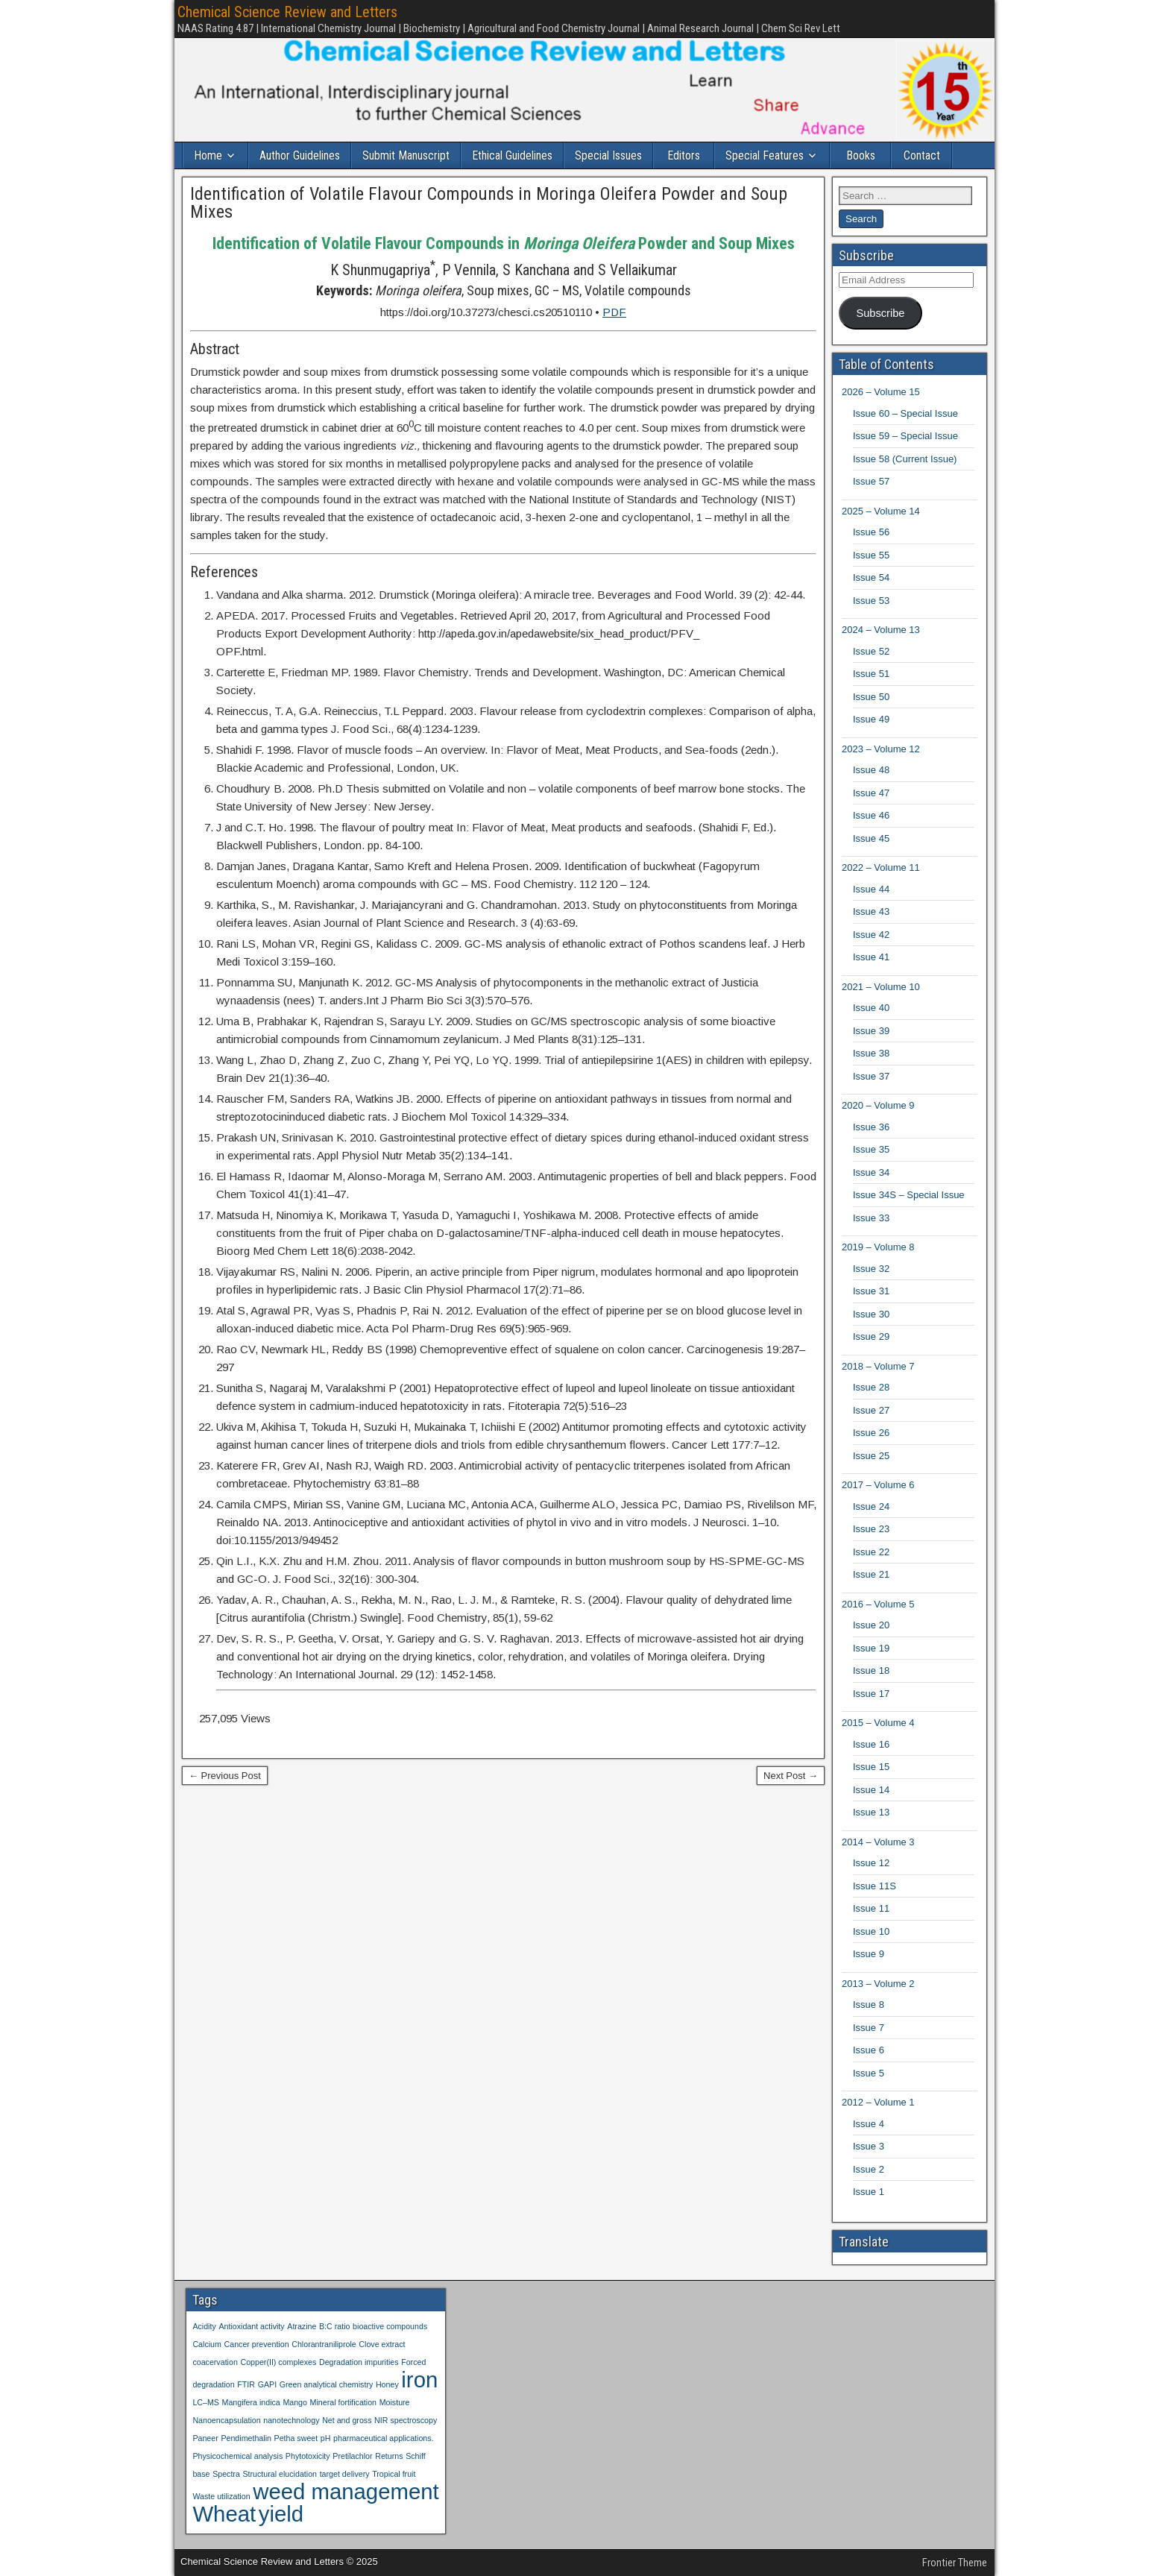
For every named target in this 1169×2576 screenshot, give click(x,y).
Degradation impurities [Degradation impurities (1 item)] (359, 2362)
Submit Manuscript (406, 155)
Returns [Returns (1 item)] (389, 2455)
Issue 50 (871, 696)
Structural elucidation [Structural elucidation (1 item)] (279, 2473)
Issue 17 (871, 1693)
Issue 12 (871, 1862)
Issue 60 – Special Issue (905, 413)
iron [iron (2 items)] (419, 2379)
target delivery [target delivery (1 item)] (345, 2473)
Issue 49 (871, 719)
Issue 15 (871, 1766)
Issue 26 (871, 1432)
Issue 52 (871, 651)
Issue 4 (868, 2123)
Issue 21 (871, 1574)
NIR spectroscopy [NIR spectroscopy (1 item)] (405, 2420)
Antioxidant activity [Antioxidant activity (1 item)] (251, 2326)
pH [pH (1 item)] (326, 2438)
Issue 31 (871, 1291)
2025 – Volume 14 (881, 511)
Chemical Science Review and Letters (287, 12)
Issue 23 (871, 1528)
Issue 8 (868, 2004)
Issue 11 (871, 1908)
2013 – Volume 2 (878, 1983)
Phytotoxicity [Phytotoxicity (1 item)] (308, 2455)
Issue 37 (871, 1076)
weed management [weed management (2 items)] (345, 2491)
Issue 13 (871, 1812)
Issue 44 (871, 889)
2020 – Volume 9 (878, 1105)
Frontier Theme (954, 2562)
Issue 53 (871, 600)
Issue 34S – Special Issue (909, 1194)
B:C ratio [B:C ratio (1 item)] (334, 2326)
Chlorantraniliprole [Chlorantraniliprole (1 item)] (324, 2344)
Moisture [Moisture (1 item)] (394, 2402)
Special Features (764, 155)
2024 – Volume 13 (881, 629)
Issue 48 (871, 769)
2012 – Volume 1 (878, 2102)
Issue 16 (871, 1744)
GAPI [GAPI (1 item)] (267, 2384)
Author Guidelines (299, 155)
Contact (922, 155)
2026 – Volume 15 (881, 391)
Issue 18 (871, 1670)
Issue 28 (871, 1387)
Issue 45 (871, 838)
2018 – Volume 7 (878, 1366)
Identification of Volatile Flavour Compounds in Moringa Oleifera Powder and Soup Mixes (488, 202)
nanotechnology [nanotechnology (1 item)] (291, 2420)
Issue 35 (871, 1149)
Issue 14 (871, 1789)
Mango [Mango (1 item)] (295, 2402)
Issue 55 (871, 555)
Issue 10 (871, 1931)
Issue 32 (871, 1268)
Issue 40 (871, 1007)
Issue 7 (868, 2027)
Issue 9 (868, 1953)
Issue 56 (871, 532)
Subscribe (880, 313)
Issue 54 (871, 577)
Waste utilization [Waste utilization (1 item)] (221, 2496)
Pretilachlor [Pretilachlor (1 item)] (352, 2455)
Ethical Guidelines (512, 155)
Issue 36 (871, 1127)
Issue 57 (871, 481)
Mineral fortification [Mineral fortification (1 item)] (343, 2402)
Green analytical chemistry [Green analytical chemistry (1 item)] (327, 2384)
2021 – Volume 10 (881, 986)
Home (208, 155)
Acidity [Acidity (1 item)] (203, 2326)
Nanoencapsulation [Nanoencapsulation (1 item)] (226, 2420)
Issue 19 (871, 1648)
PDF (614, 312)
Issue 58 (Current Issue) (905, 459)
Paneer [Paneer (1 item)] (205, 2438)
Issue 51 (871, 673)
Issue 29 (871, 1336)
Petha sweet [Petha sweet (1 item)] (296, 2438)
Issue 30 (871, 1314)
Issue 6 (868, 2050)
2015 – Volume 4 (878, 1722)
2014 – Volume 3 (878, 1842)
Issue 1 (868, 2191)
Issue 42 (871, 934)
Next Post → (790, 1775)
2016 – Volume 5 (878, 1604)
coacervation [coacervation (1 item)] (214, 2362)
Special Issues (608, 155)
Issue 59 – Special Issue (905, 435)
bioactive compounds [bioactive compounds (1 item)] (390, 2326)
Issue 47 (871, 793)
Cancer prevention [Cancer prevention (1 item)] (256, 2344)
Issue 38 (871, 1053)
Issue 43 (871, 911)
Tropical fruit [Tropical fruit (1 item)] (393, 2473)
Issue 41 (871, 957)
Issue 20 (871, 1625)
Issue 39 (871, 1030)
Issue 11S (874, 1886)
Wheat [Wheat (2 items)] (224, 2513)
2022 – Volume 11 (881, 867)
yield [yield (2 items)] (281, 2513)
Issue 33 (871, 1218)
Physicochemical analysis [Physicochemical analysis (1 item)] (237, 2455)
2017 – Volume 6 (878, 1484)
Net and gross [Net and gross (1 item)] (346, 2420)
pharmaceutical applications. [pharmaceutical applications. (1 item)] (383, 2438)
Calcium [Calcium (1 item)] (206, 2344)
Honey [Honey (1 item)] (387, 2384)
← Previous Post (225, 1775)
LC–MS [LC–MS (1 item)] (205, 2402)
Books (860, 155)
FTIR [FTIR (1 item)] (246, 2384)
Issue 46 (871, 815)
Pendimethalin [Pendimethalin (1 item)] (246, 2438)
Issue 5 (868, 2073)
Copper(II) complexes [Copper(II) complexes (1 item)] (278, 2362)
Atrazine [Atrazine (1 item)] (301, 2326)
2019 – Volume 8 (878, 1247)
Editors (683, 155)
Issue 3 (868, 2146)
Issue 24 (871, 1506)
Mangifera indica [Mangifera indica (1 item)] (251, 2402)
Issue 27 (871, 1410)
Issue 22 (871, 1552)
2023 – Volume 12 (881, 749)
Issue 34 (871, 1172)
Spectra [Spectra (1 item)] (226, 2473)
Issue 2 (868, 2169)
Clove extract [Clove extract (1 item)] (382, 2344)
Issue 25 (871, 1455)
